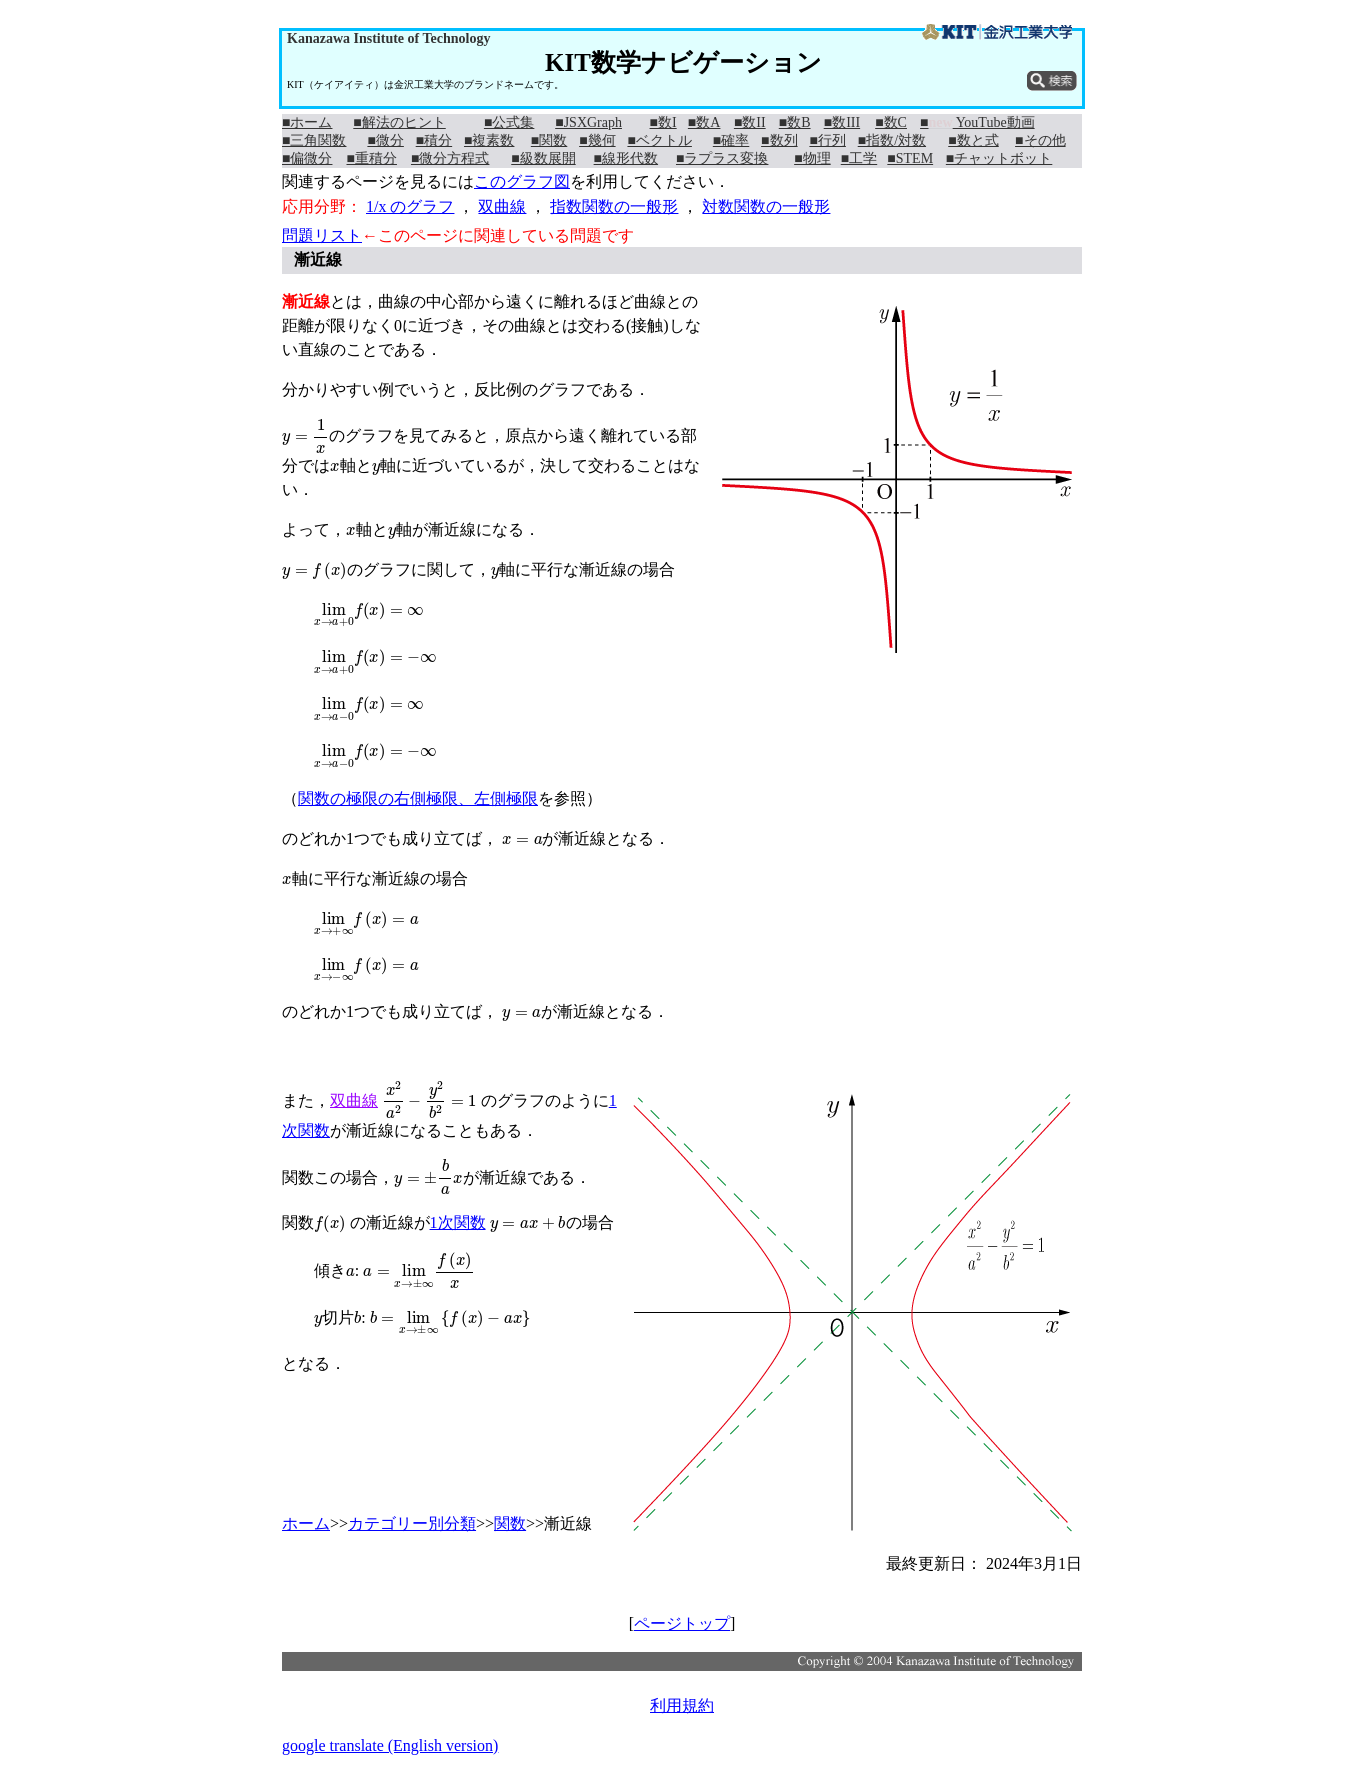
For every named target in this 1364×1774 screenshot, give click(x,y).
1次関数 (458, 1222)
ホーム (306, 1523)
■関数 (549, 140)
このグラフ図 (522, 181)
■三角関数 (314, 140)
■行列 (827, 140)
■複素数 (489, 140)
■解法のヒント (399, 122)
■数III (842, 122)
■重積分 (371, 158)
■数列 (779, 140)
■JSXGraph (588, 122)
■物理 (812, 158)
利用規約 (682, 1705)
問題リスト (322, 235)
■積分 (434, 140)
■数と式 (973, 140)
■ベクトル (659, 140)
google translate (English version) (390, 1745)
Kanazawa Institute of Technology (388, 38)
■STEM (910, 158)
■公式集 (509, 122)
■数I (663, 122)
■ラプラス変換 (722, 158)
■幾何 (597, 140)
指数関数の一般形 (614, 206)
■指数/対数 (892, 140)
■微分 (385, 140)
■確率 (731, 140)
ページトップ (682, 1623)
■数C (891, 122)
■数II (750, 122)
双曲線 (502, 206)
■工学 (859, 158)
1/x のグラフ (410, 206)
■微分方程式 (450, 158)
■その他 (1040, 140)
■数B (795, 122)
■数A (704, 122)
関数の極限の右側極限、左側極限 (418, 798)
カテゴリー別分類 (412, 1523)
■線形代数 (626, 158)
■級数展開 (543, 158)
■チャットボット (999, 158)
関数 (510, 1523)
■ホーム (307, 122)
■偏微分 (307, 158)
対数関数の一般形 (766, 206)
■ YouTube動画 (977, 122)
